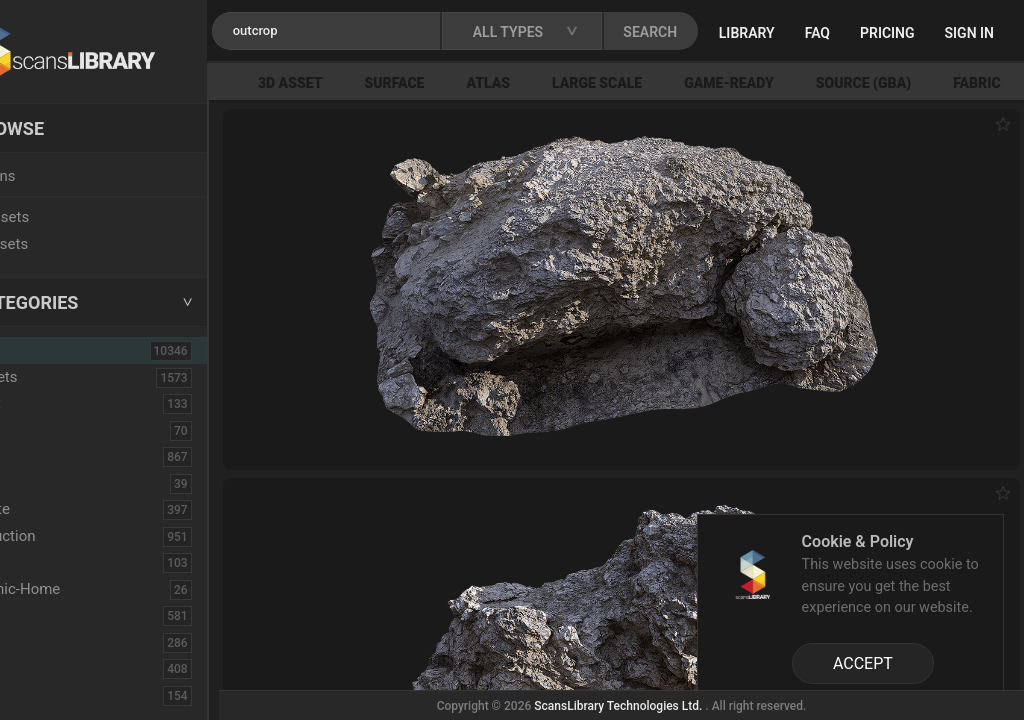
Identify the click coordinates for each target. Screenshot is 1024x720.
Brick (43, 430)
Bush (43, 456)
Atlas (554, 83)
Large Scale (663, 83)
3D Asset (356, 83)
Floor (43, 642)
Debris (47, 562)
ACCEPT (863, 663)
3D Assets (60, 377)
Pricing (959, 33)
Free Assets (65, 244)
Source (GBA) (929, 83)
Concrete (56, 509)
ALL (42, 350)
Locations (59, 176)
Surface (460, 83)
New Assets (66, 217)
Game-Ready (795, 83)
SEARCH (729, 32)
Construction (69, 536)
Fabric (46, 615)
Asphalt (51, 403)
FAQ (889, 33)
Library (819, 33)
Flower (48, 668)
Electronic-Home (81, 589)
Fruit (41, 695)
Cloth (43, 483)
